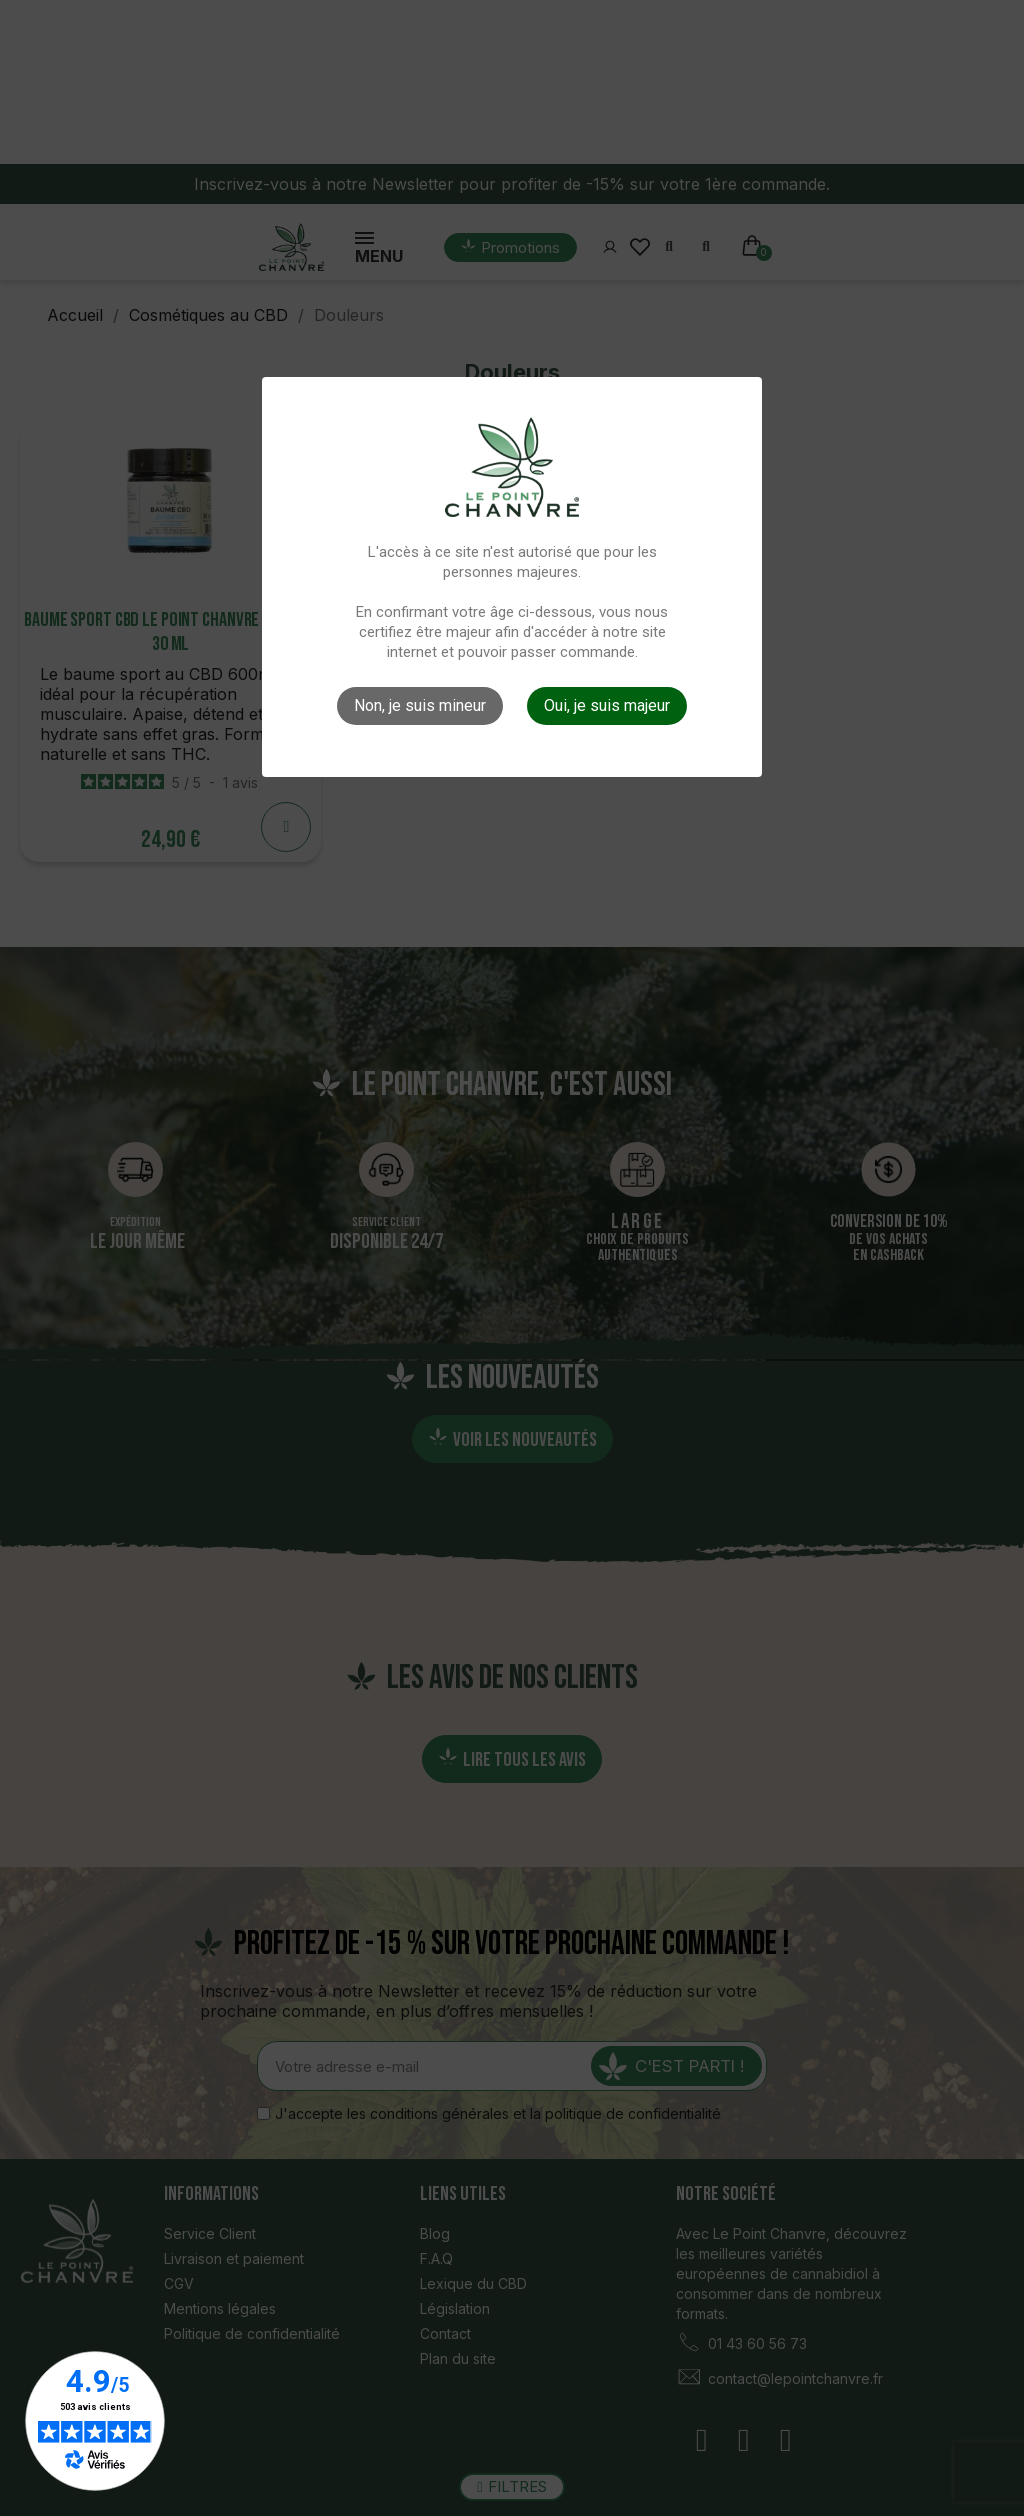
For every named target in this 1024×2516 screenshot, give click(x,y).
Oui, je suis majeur (607, 705)
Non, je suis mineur (420, 705)
